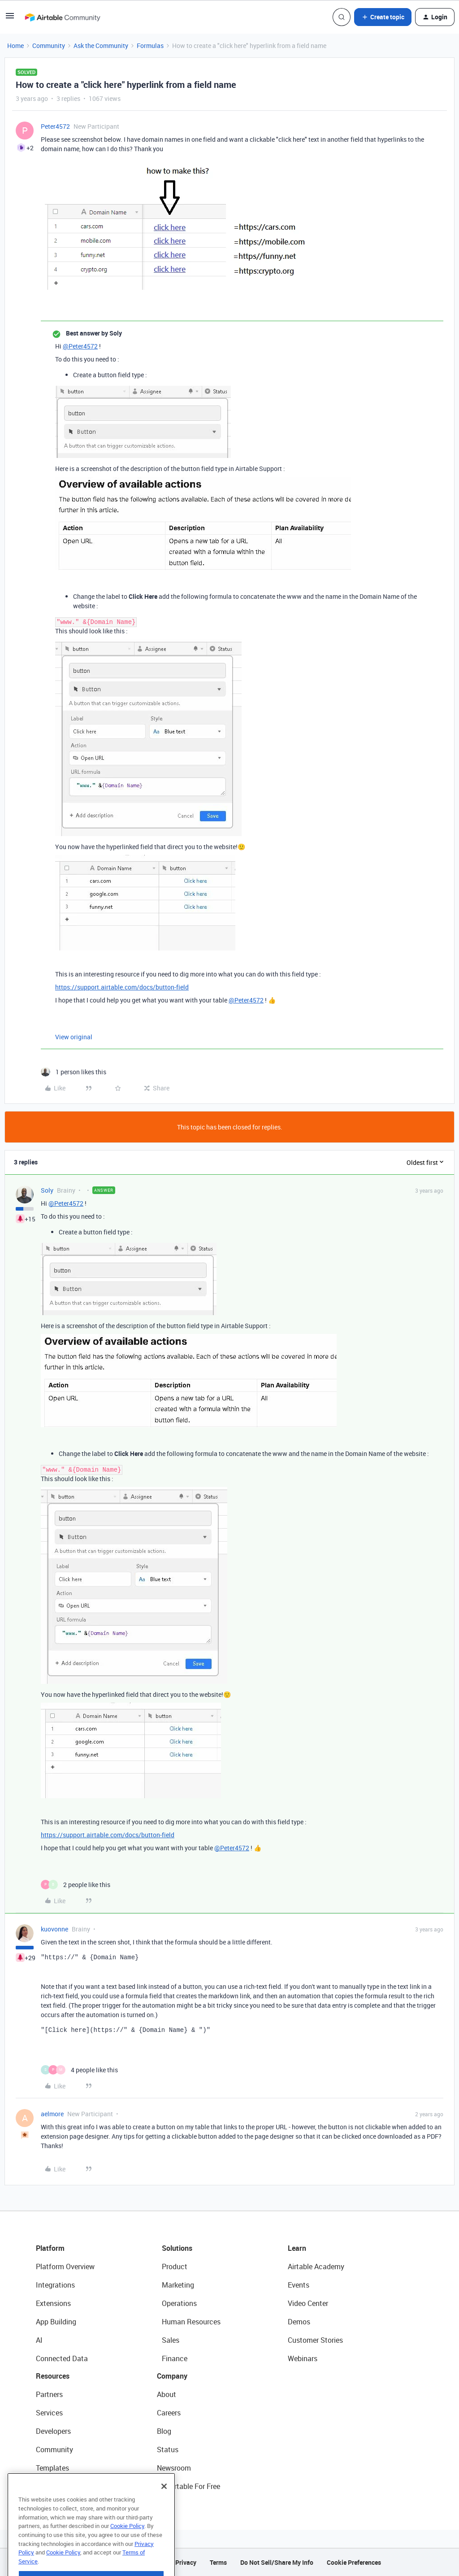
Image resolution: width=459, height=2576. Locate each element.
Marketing (178, 2285)
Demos (299, 2322)
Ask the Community (101, 45)
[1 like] (73, 1072)
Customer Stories (315, 2340)
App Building (56, 2322)
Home (15, 45)
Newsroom (174, 2468)
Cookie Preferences (354, 2562)
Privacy (185, 2562)
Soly (47, 1190)
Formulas (150, 45)
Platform (50, 2248)
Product (174, 2266)
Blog (164, 2431)
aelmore (52, 2114)
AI (39, 2340)
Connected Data (62, 2358)
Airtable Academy (316, 2266)
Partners (49, 2394)
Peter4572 (55, 126)
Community (48, 45)
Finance (174, 2358)
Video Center (308, 2303)
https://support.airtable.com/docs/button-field (122, 987)
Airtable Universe (63, 2486)
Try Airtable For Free (188, 2486)
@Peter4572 (80, 346)
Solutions (177, 2248)
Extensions (53, 2303)
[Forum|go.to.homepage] (62, 17)
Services (49, 2413)
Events (298, 2285)
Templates (52, 2468)
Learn (297, 2248)
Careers (169, 2413)
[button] (9, 18)
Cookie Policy (127, 2546)
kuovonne (54, 1929)
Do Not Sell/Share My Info (276, 2562)
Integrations (55, 2285)
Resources (52, 2376)
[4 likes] (79, 2070)
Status (167, 2449)
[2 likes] (75, 1884)
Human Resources (191, 2322)
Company (172, 2376)
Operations (179, 2303)
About (166, 2394)
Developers (53, 2431)
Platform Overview (65, 2266)
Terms (218, 2562)
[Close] (164, 2507)
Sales (170, 2340)
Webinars (302, 2358)
